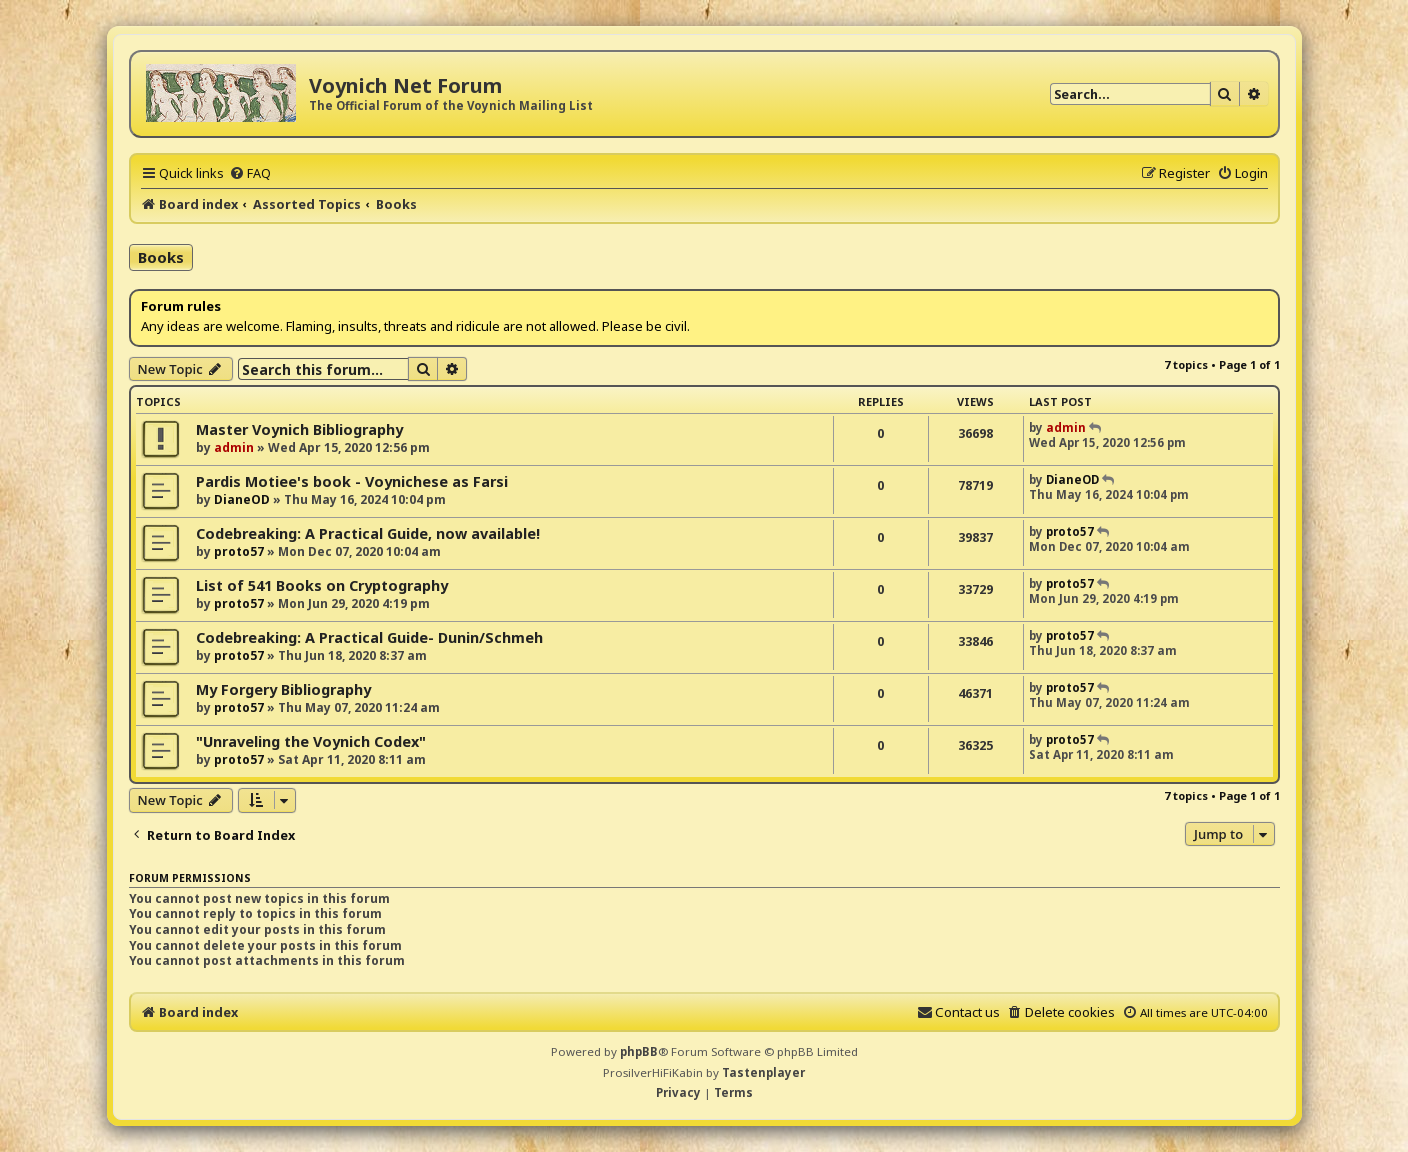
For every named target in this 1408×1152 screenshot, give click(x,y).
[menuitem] (250, 173)
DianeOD (242, 499)
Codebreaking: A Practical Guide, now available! (368, 533)
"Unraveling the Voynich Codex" (311, 741)
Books (161, 257)
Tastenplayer (763, 1072)
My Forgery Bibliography (283, 689)
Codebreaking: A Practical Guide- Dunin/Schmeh (369, 637)
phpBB (639, 1051)
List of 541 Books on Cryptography (322, 585)
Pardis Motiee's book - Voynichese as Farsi (352, 481)
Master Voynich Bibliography (299, 429)
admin (234, 447)
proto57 (239, 551)
